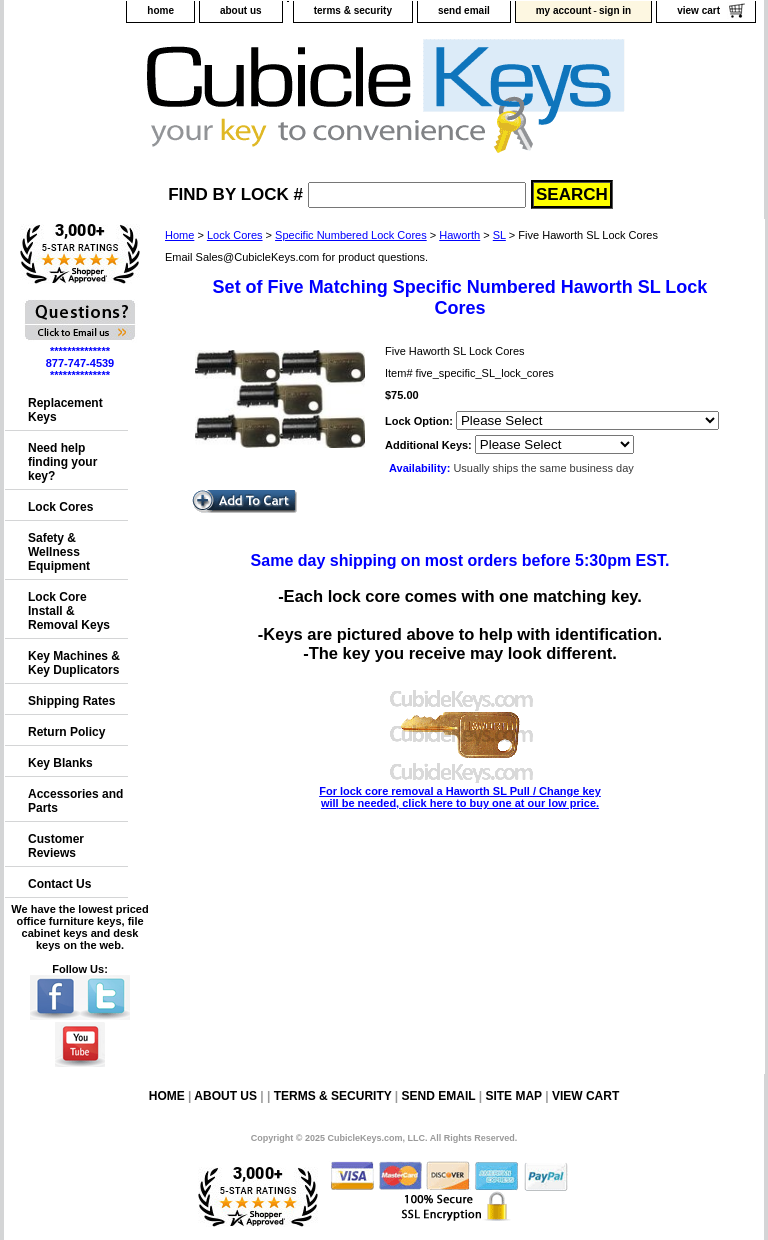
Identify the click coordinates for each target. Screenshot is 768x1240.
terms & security (353, 10)
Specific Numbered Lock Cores (351, 235)
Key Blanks (60, 763)
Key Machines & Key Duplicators (74, 663)
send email (464, 10)
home (160, 10)
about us (241, 10)
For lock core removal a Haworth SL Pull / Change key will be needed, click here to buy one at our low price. (460, 791)
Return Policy (66, 732)
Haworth (459, 235)
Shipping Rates (71, 701)
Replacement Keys (65, 410)
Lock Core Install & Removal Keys (69, 611)
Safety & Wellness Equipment (59, 552)
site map (513, 1096)
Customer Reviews (56, 846)
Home (179, 235)
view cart (698, 10)
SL (499, 235)
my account (564, 10)
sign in (615, 10)
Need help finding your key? (62, 462)
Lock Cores (235, 235)
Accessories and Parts (75, 801)
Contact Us (59, 884)
